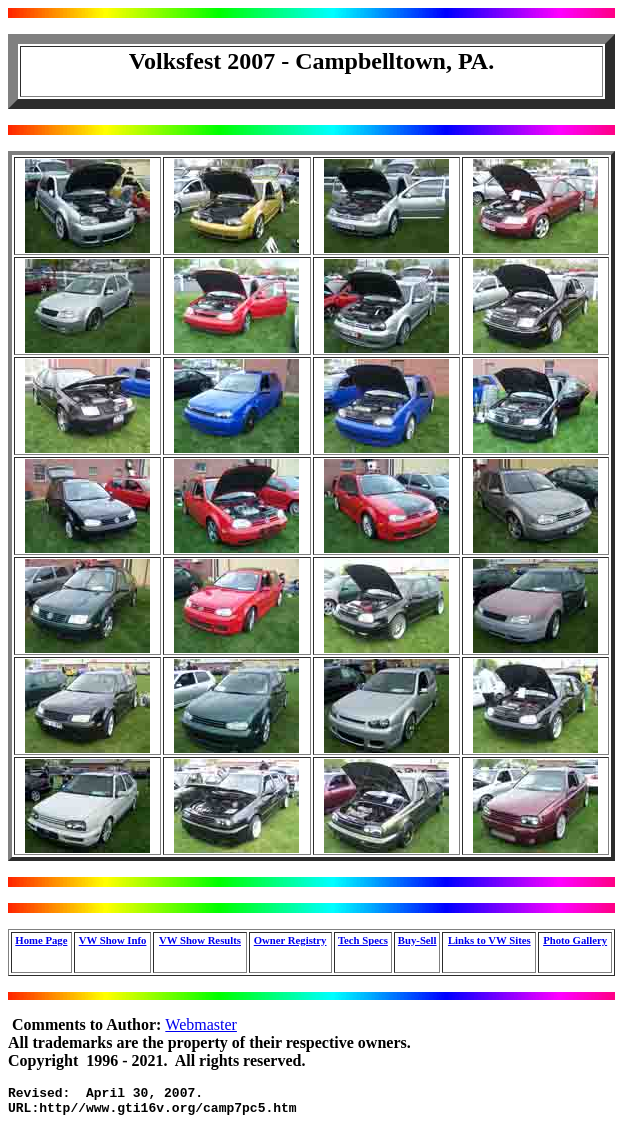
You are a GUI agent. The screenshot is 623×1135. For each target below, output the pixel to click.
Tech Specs (363, 940)
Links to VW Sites (489, 940)
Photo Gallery (575, 940)
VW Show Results (200, 940)
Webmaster (201, 1024)
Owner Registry (290, 940)
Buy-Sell (417, 940)
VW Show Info (113, 940)
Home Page (41, 940)
